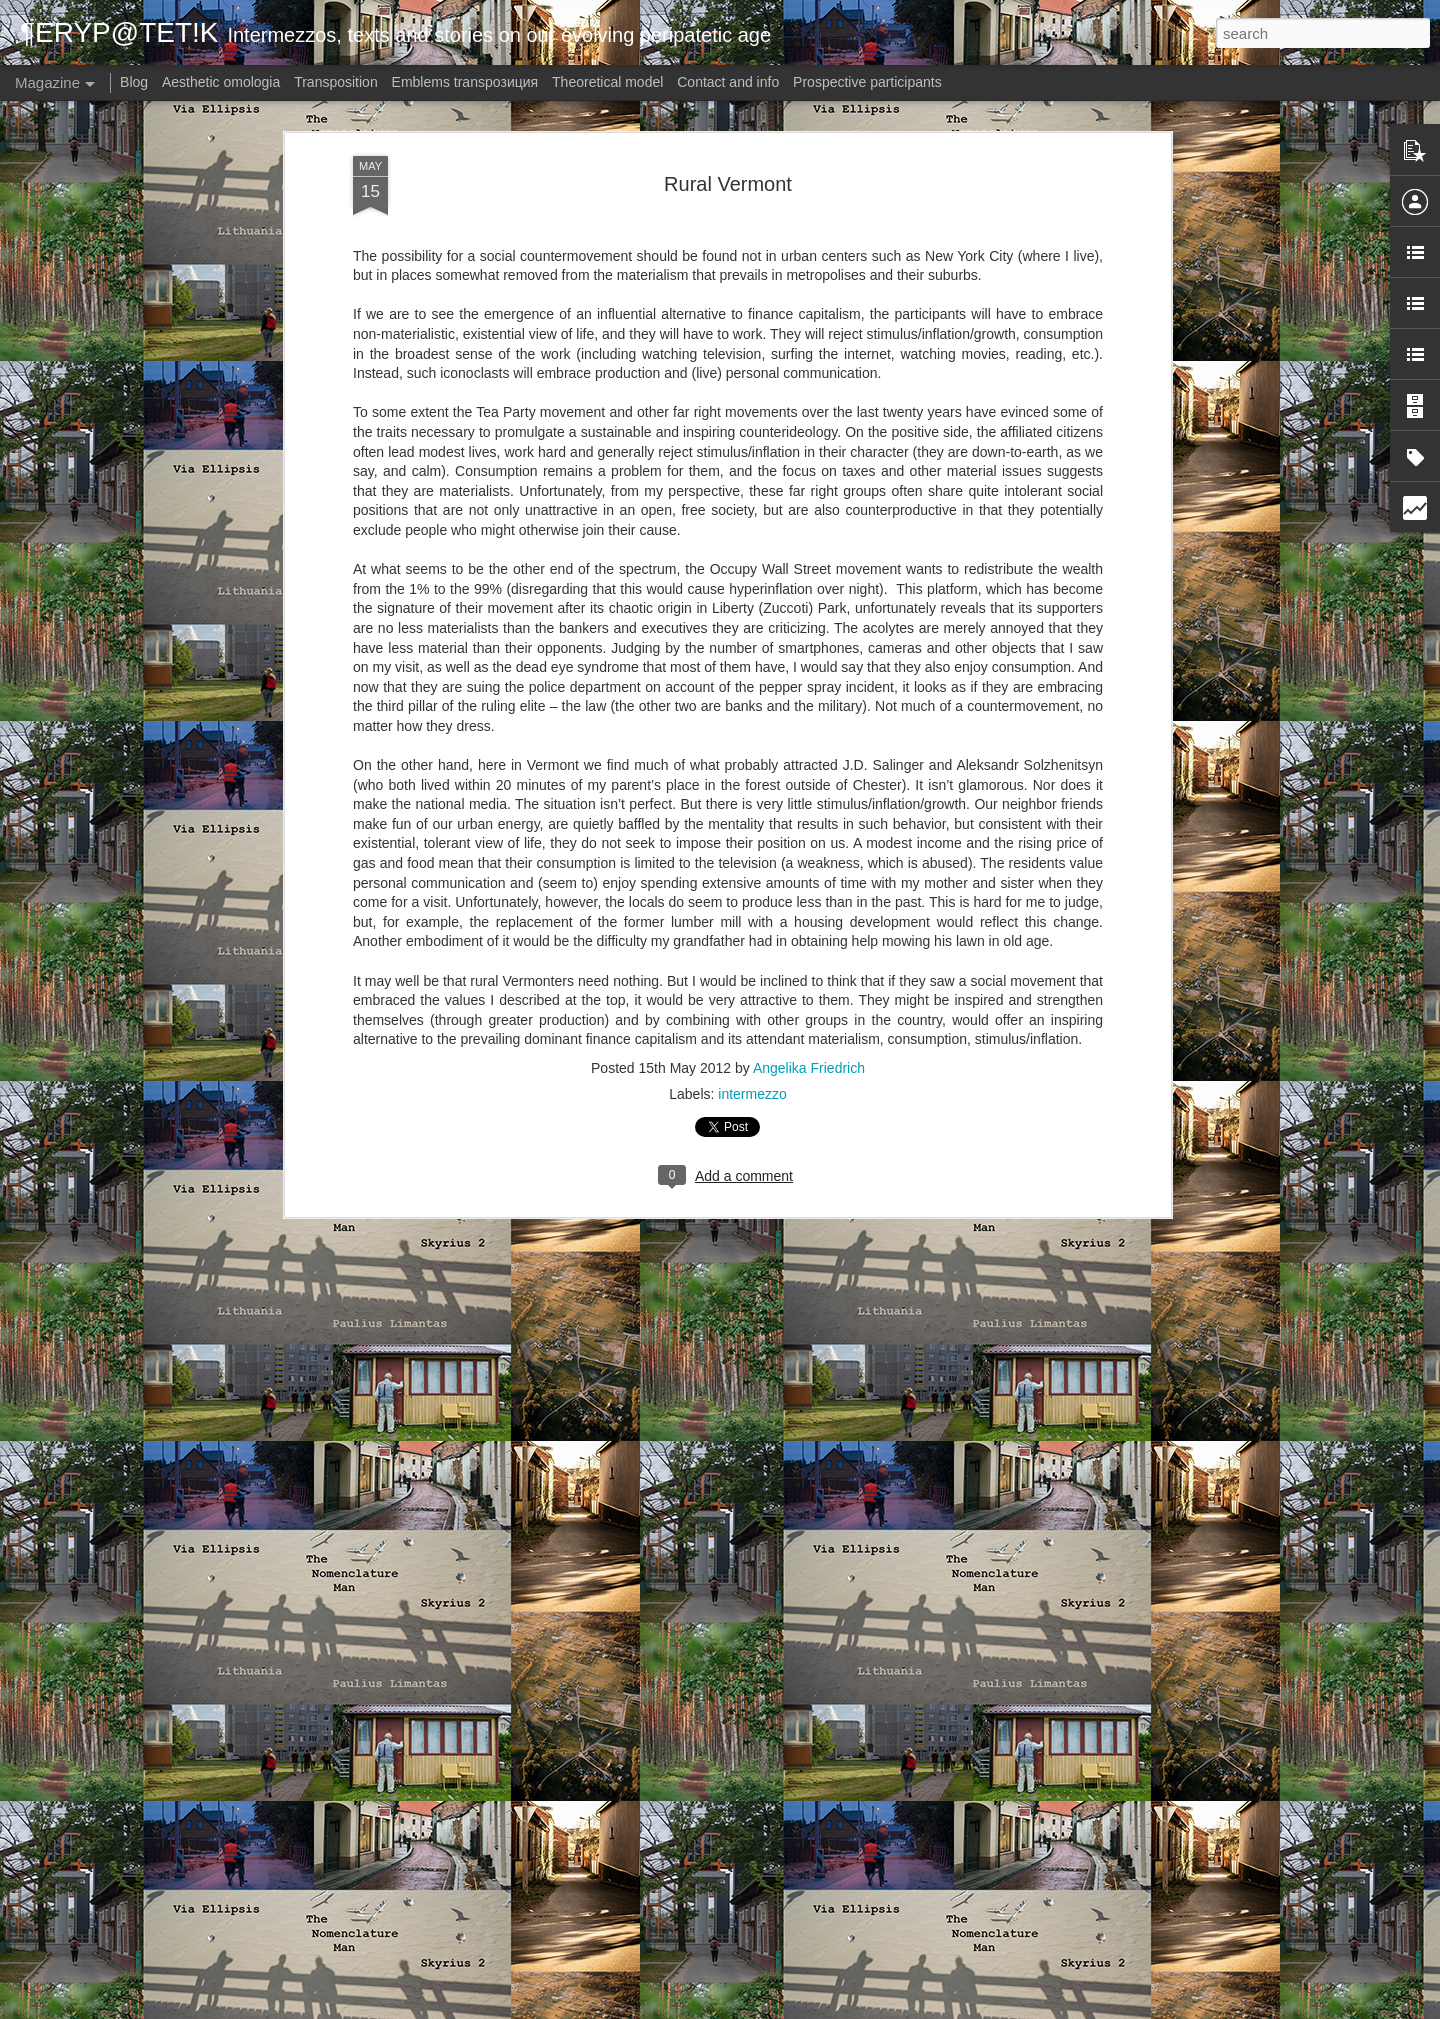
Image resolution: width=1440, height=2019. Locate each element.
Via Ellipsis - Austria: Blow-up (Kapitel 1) (661, 1769)
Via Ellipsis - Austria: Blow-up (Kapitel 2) (661, 1542)
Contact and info (728, 82)
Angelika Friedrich (809, 628)
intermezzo (752, 654)
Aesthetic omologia (221, 82)
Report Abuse (879, 2008)
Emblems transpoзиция (465, 82)
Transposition (336, 82)
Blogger (820, 2008)
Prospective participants (867, 82)
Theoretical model (607, 82)
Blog (134, 82)
